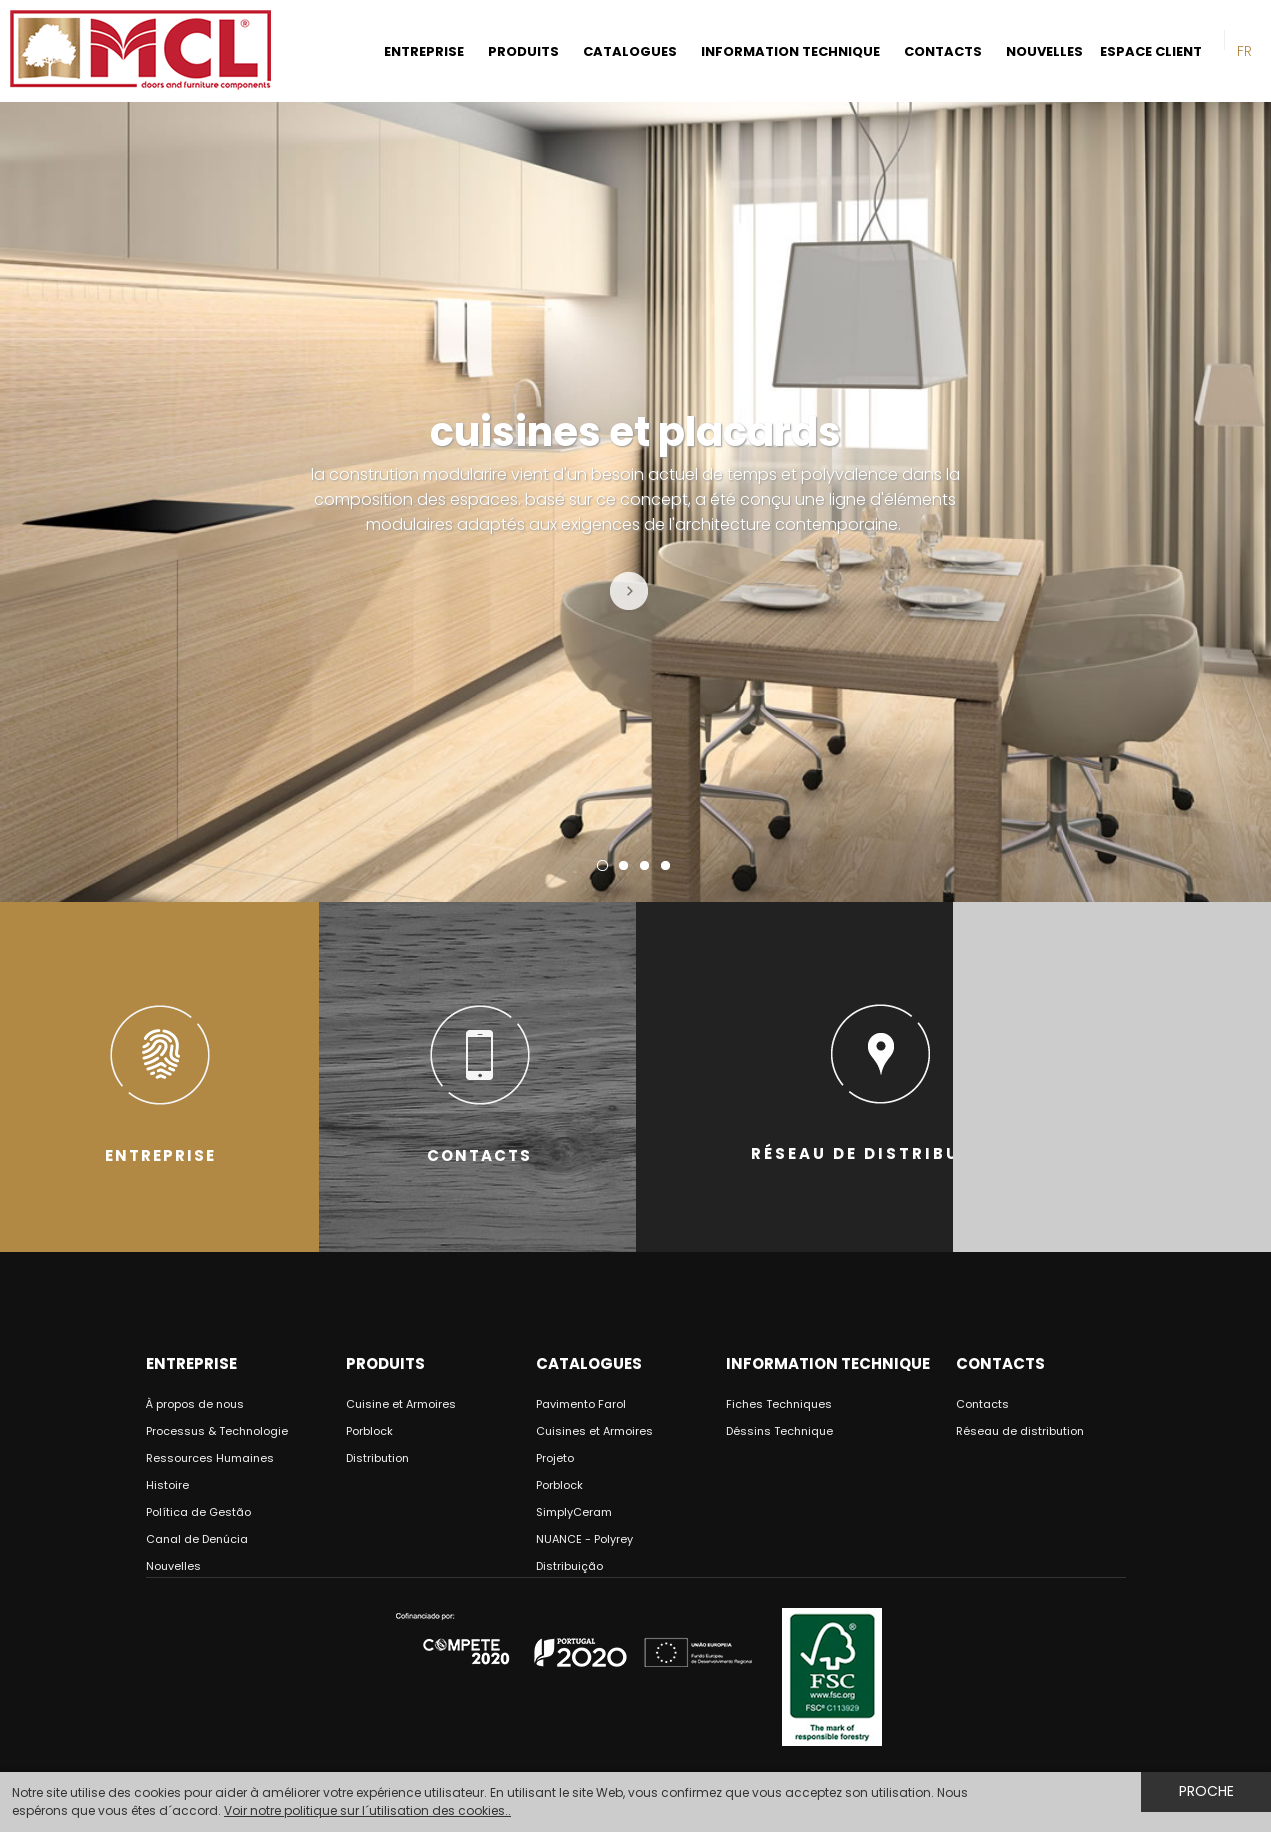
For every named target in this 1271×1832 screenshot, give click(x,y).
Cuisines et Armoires (594, 1431)
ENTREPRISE (424, 51)
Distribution (377, 1458)
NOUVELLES (1044, 51)
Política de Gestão (198, 1512)
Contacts (982, 1404)
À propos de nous (195, 1404)
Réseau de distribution (1020, 1431)
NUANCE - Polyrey (584, 1539)
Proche (1206, 1791)
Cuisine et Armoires (401, 1404)
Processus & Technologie (217, 1431)
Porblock (369, 1431)
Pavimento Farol (581, 1404)
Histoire (167, 1485)
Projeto (555, 1458)
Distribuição (569, 1566)
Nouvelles (173, 1566)
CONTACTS (943, 51)
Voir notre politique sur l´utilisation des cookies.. (367, 1810)
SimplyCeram (574, 1512)
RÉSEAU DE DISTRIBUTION (881, 1076)
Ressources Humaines (210, 1458)
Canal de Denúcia (197, 1539)
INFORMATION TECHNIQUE (790, 51)
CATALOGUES (630, 51)
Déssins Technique (779, 1431)
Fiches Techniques (779, 1404)
